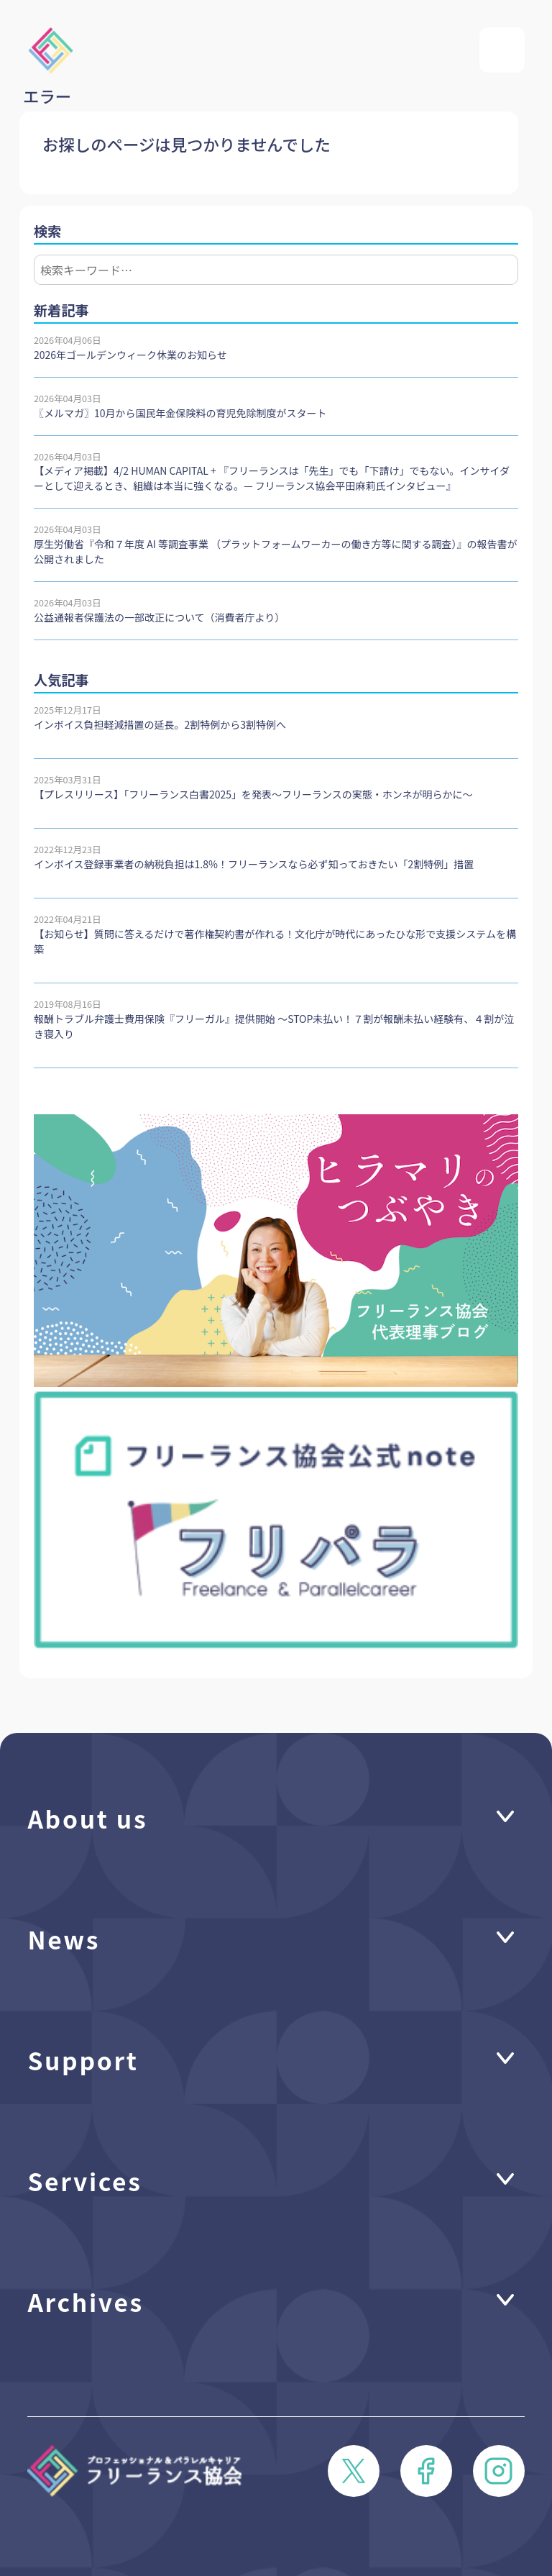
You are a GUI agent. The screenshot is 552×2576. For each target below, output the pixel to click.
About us (87, 1818)
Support (82, 2059)
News (63, 1938)
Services (84, 2180)
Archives (85, 2301)
